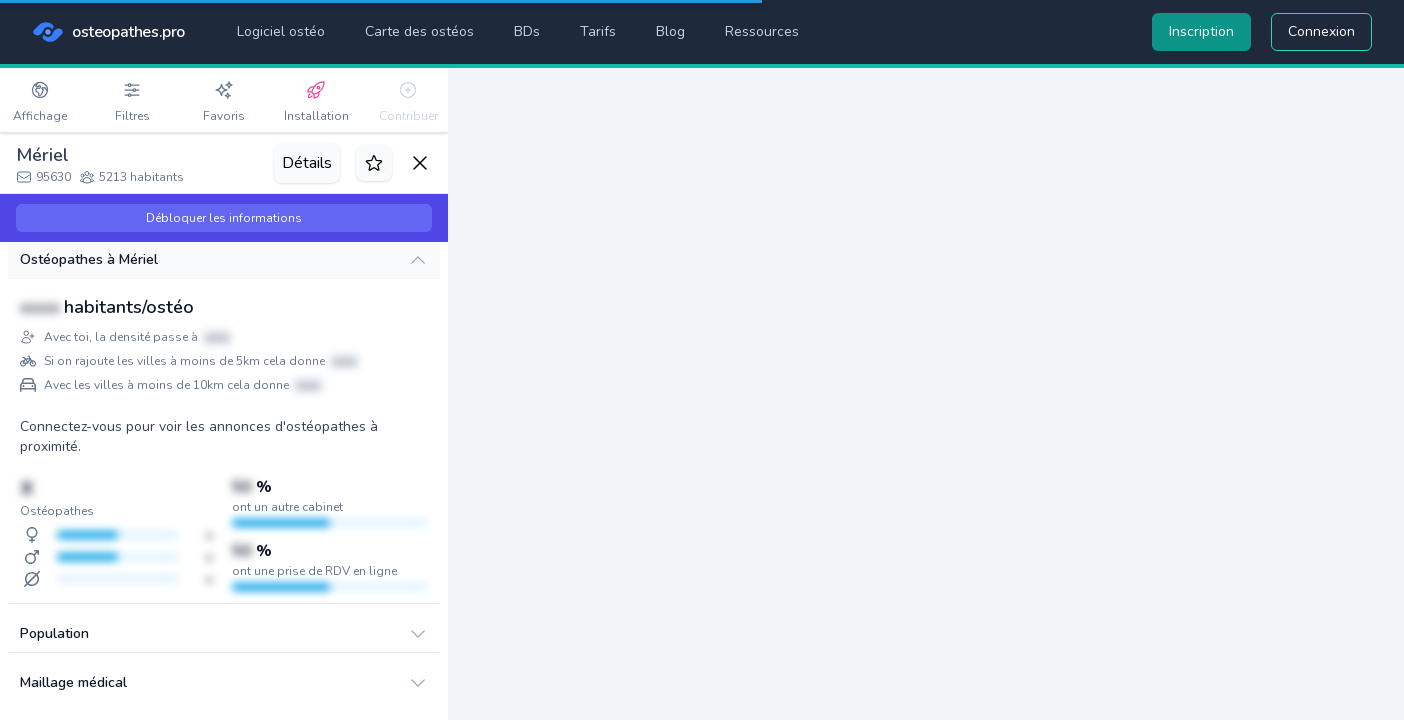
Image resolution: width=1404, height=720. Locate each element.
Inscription (1201, 31)
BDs (527, 31)
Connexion (1321, 31)
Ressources (762, 31)
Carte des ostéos (419, 31)
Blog (670, 31)
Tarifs (598, 31)
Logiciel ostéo (281, 31)
